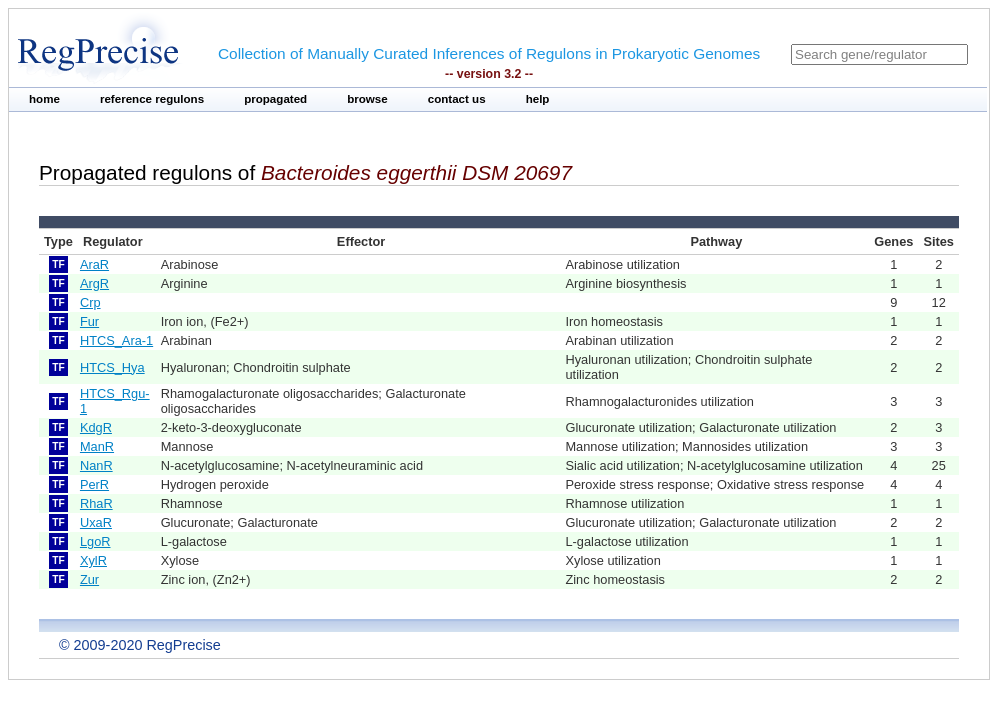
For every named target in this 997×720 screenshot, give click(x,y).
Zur (89, 579)
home (44, 99)
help (538, 99)
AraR (94, 264)
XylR (93, 560)
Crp (90, 302)
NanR (96, 465)
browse (367, 99)
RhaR (96, 503)
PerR (94, 484)
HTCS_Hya (112, 367)
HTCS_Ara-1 (116, 340)
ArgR (94, 283)
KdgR (96, 427)
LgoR (95, 541)
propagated (275, 99)
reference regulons (152, 99)
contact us (457, 99)
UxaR (96, 522)
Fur (89, 321)
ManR (97, 446)
